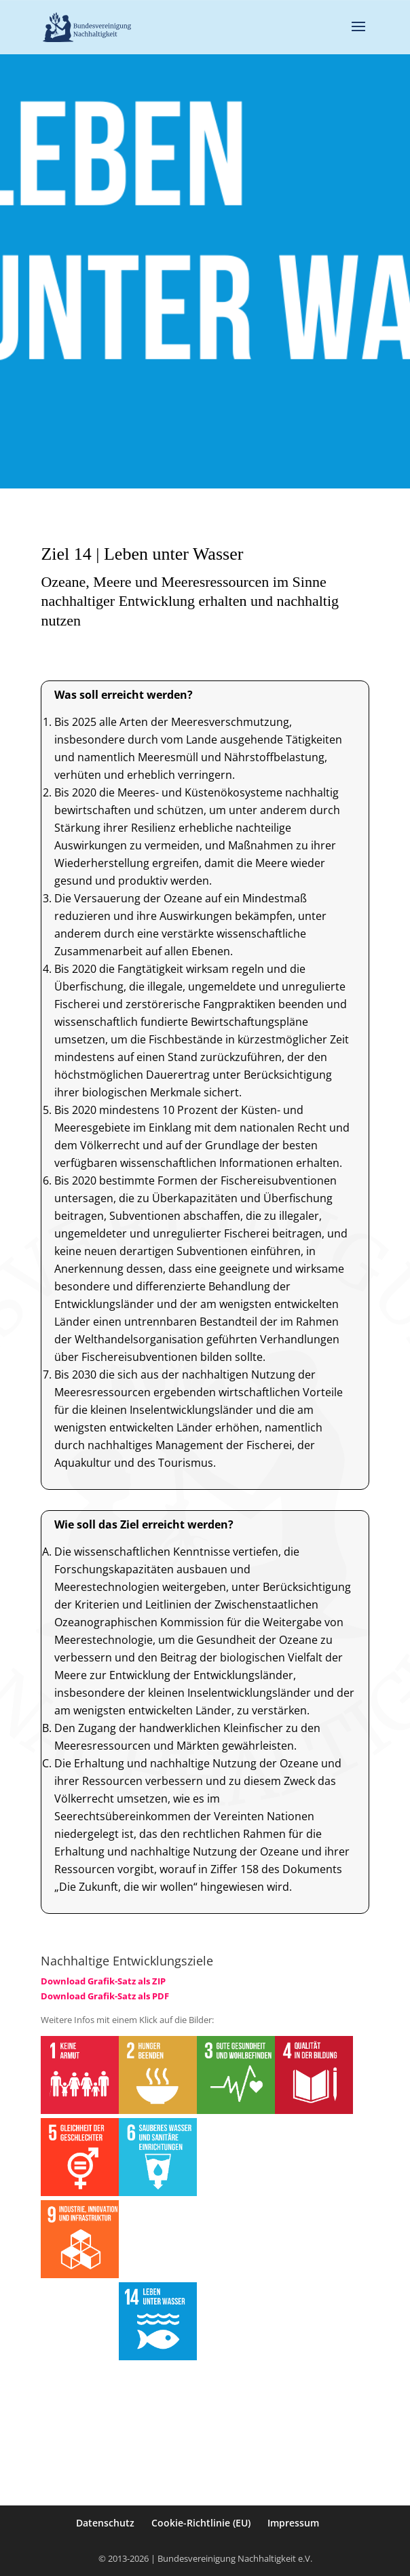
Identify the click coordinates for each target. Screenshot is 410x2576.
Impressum (293, 2522)
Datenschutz (105, 2522)
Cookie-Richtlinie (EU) (200, 2522)
